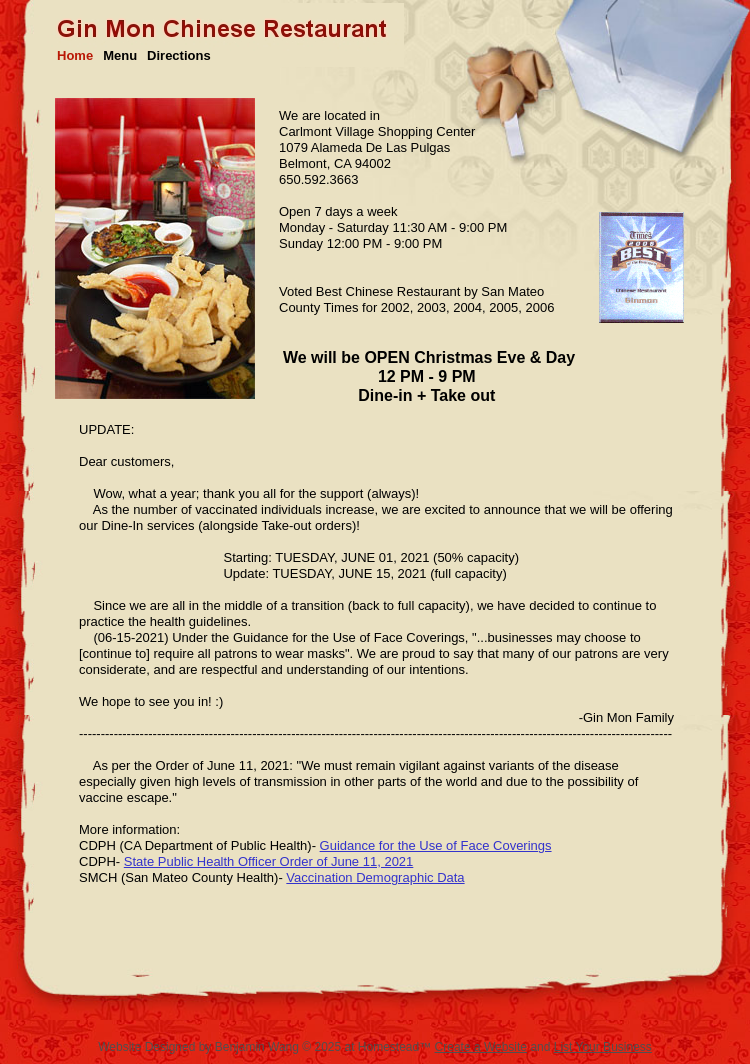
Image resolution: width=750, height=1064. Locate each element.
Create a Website (481, 1047)
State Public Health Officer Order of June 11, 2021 (269, 861)
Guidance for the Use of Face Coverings (436, 845)
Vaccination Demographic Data (375, 877)
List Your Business (603, 1047)
